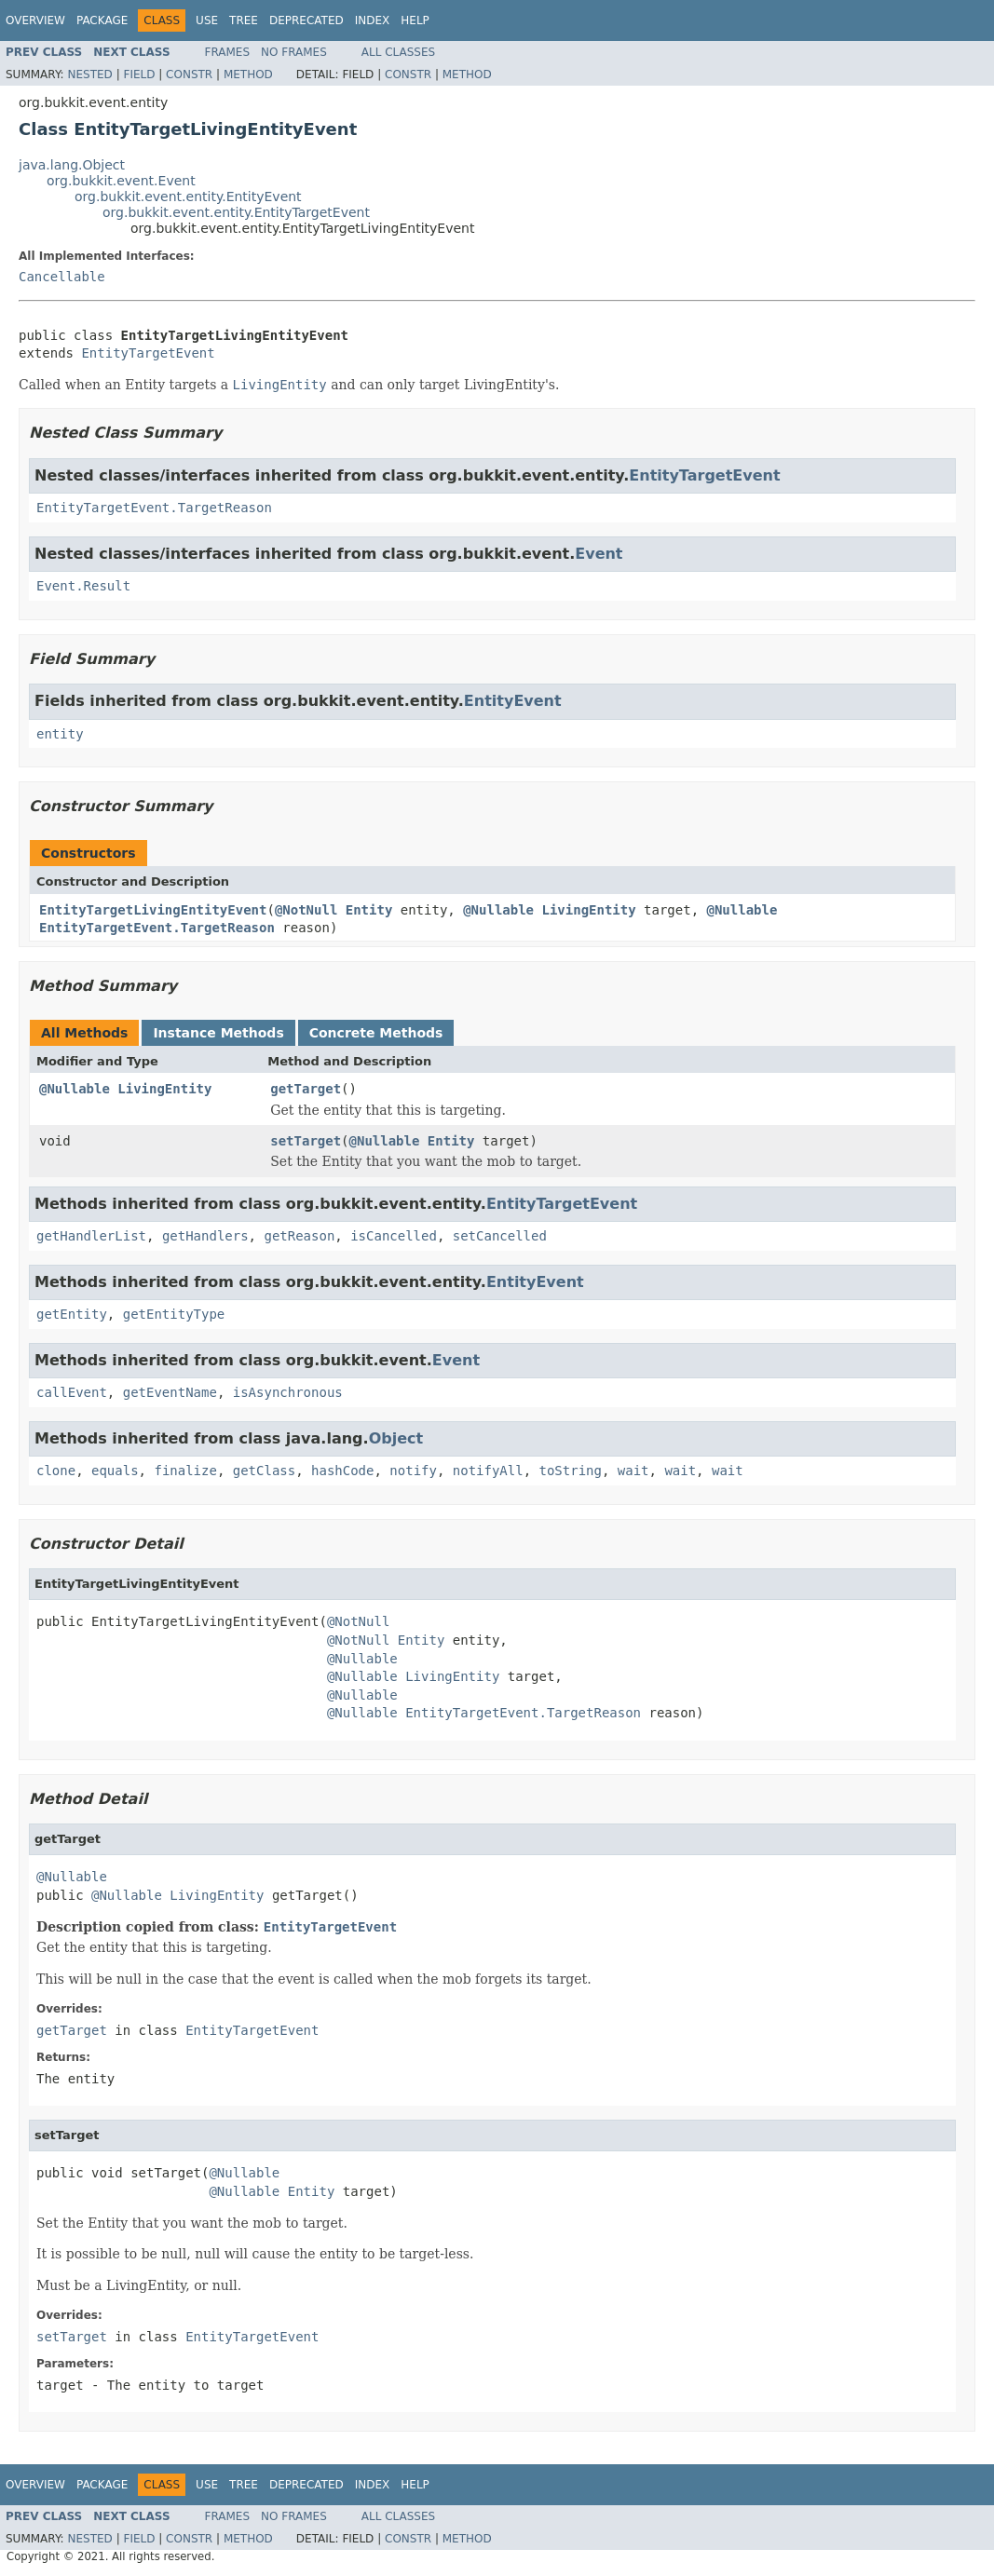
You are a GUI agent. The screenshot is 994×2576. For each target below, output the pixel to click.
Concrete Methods (376, 1032)
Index (372, 20)
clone (55, 1470)
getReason (299, 1235)
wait (633, 1470)
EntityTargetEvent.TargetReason (154, 507)
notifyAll (488, 1470)
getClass (264, 1470)
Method (248, 74)
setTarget (305, 1140)
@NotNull (306, 909)
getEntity (71, 1314)
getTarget (305, 1088)
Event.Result (83, 585)
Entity (369, 909)
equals (115, 1470)
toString (570, 1470)
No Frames (294, 52)
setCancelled (500, 1235)
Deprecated (306, 20)
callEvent (71, 1392)
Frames (228, 52)
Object (396, 1438)
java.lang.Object (72, 164)
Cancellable (62, 276)
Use (207, 20)
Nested (89, 74)
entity (60, 733)
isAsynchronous (288, 1392)
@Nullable (498, 909)
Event (598, 554)
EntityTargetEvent (147, 353)
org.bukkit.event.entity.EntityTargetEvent (236, 212)
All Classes (398, 52)
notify (413, 1470)
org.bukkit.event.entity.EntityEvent (188, 196)
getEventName (170, 1392)
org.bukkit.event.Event (121, 180)
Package (102, 20)
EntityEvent (513, 701)
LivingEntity (588, 909)
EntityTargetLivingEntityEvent (152, 909)
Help (415, 20)
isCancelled (393, 1235)
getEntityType (174, 1314)
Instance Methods (218, 1032)
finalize (185, 1470)
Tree (243, 20)
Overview (35, 20)
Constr (189, 74)
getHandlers (205, 1235)
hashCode (342, 1470)
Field (139, 74)
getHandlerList (91, 1235)
